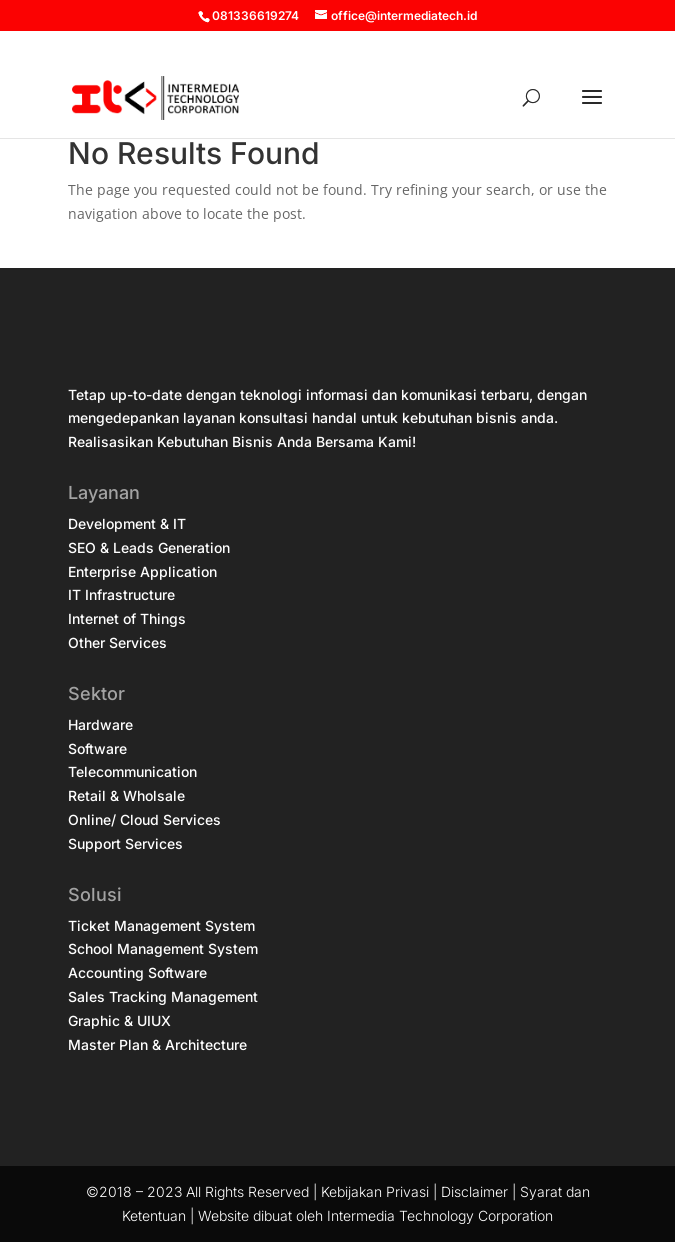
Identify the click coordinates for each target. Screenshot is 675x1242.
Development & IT (127, 523)
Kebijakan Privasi (375, 1191)
